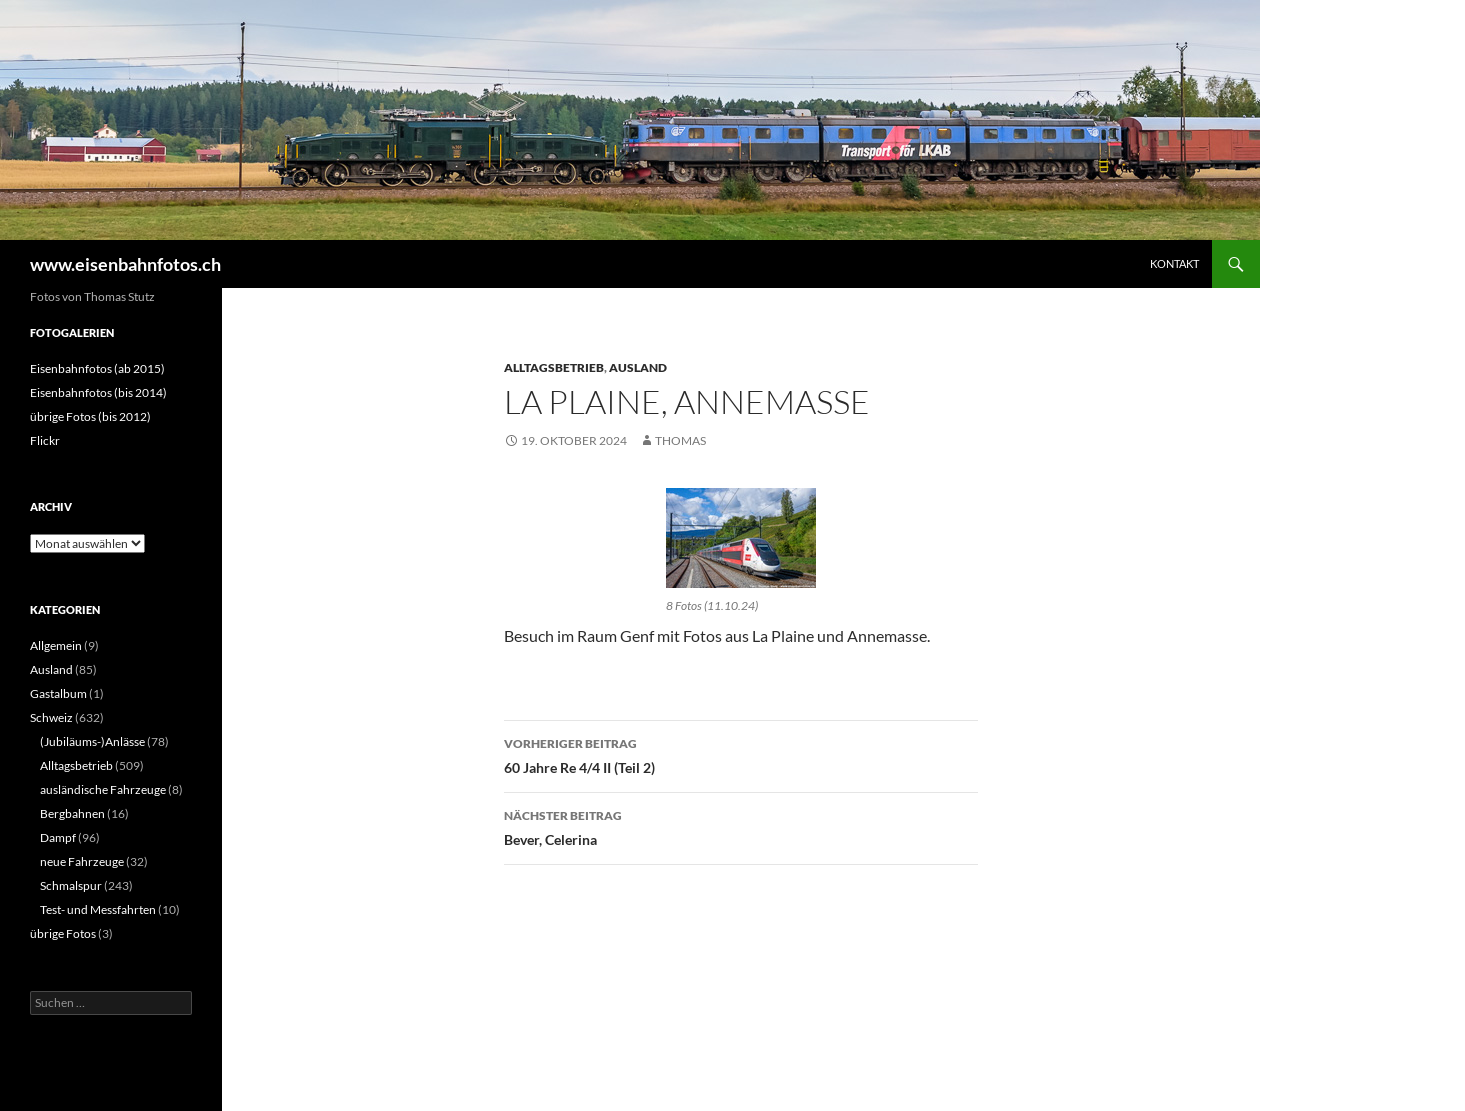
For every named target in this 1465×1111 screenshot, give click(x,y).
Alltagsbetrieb (554, 367)
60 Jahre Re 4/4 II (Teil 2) (741, 754)
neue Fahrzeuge (82, 861)
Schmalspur (71, 885)
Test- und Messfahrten (98, 909)
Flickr (45, 440)
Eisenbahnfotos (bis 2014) (98, 392)
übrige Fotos (63, 933)
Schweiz (51, 717)
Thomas (680, 440)
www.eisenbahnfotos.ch (125, 264)
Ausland (638, 367)
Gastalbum (58, 693)
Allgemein (56, 645)
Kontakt (1174, 263)
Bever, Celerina (741, 826)
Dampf (58, 837)
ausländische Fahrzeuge (103, 789)
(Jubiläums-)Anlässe (92, 741)
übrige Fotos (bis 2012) (90, 416)
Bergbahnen (72, 813)
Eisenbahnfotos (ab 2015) (97, 368)
